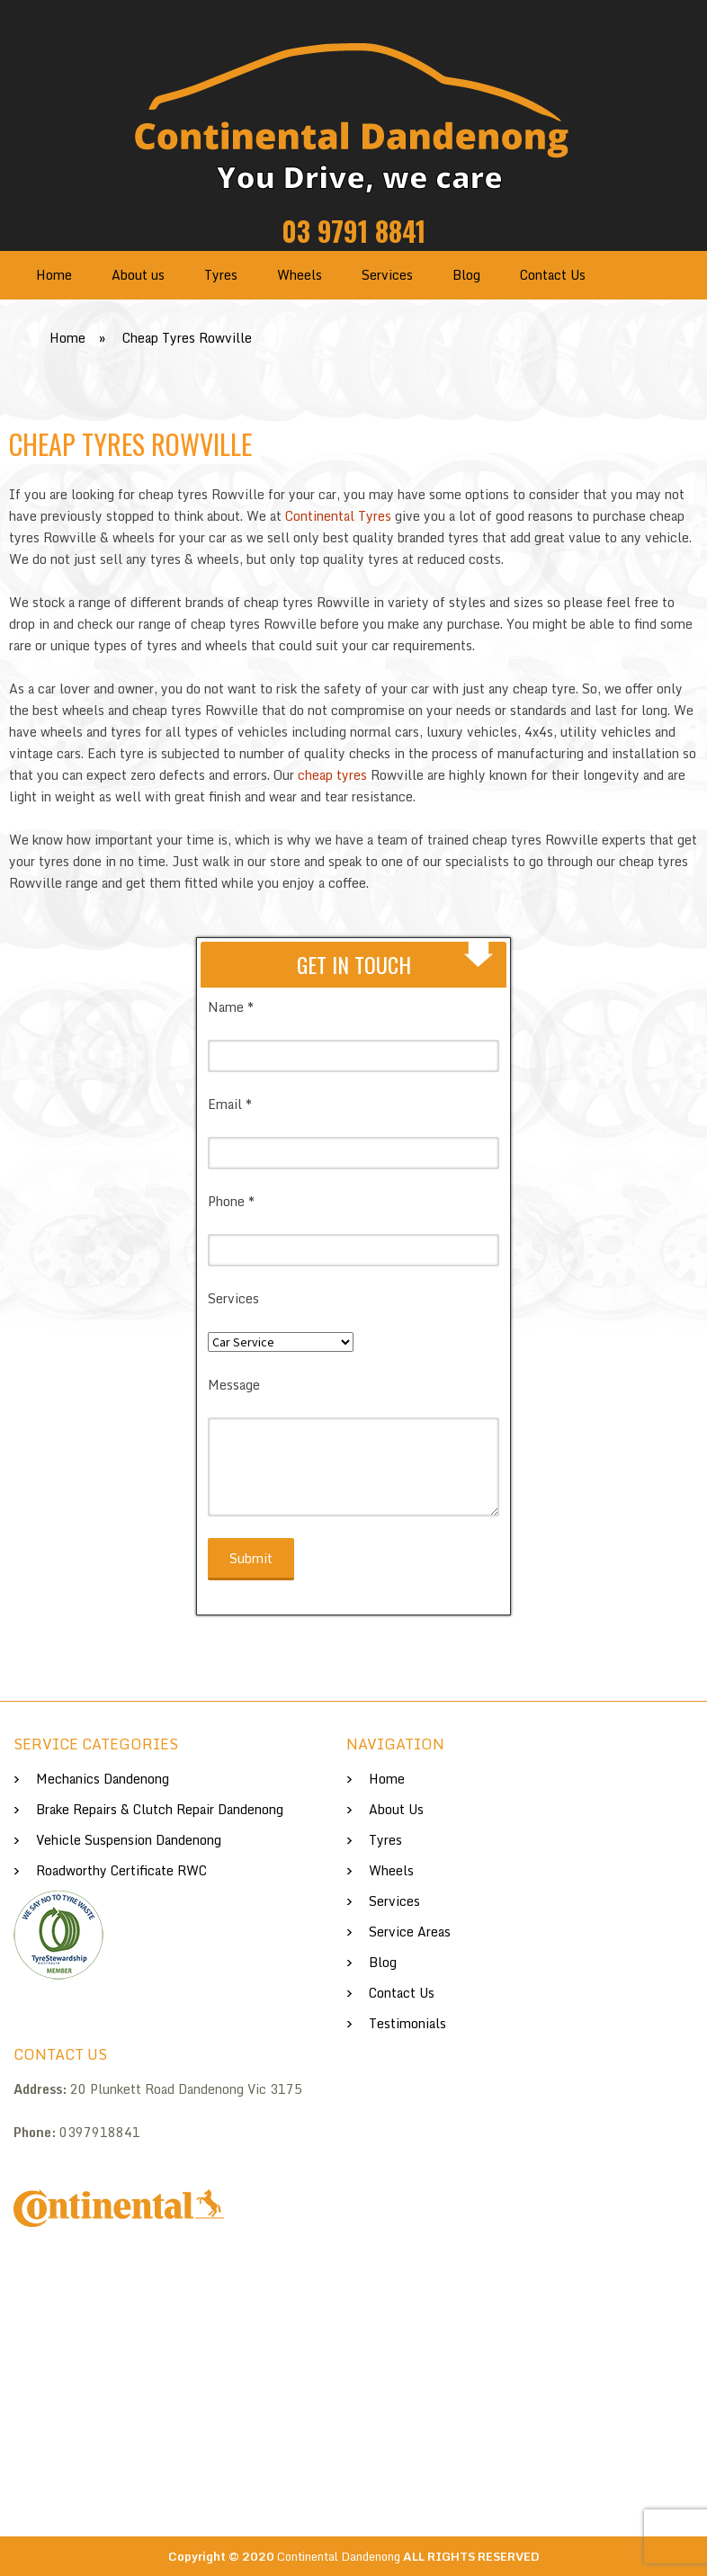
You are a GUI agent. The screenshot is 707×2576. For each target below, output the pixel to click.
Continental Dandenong (338, 2556)
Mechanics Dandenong (102, 1778)
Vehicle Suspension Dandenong (128, 1839)
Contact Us (553, 274)
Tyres (220, 274)
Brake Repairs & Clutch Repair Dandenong (159, 1809)
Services (387, 274)
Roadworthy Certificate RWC (121, 1870)
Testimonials (407, 2023)
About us (138, 274)
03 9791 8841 (353, 231)
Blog (466, 274)
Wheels (299, 274)
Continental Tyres (338, 515)
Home (54, 274)
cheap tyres (334, 775)
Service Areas (410, 1931)
